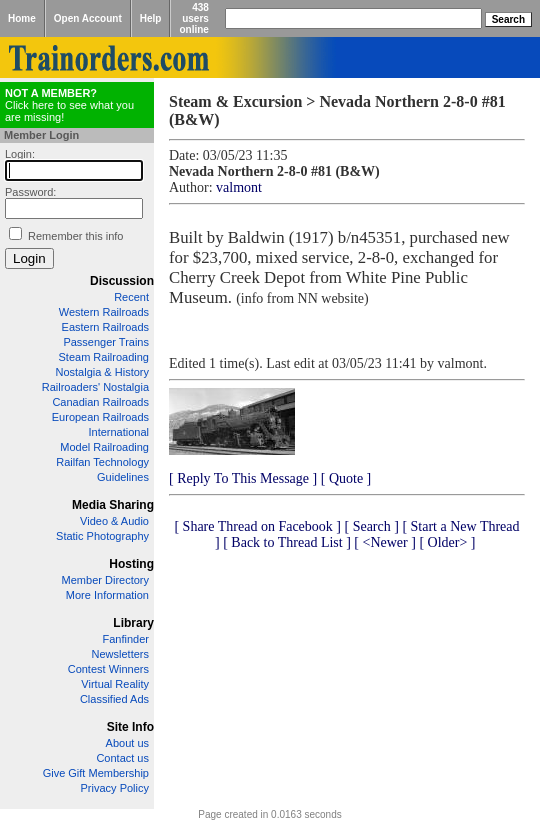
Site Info (130, 727)
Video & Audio (114, 521)
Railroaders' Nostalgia (95, 387)
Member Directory (105, 580)
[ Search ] (371, 526)
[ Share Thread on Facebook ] (257, 526)
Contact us (122, 758)
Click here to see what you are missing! (69, 105)
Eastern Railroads (105, 327)
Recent (131, 297)
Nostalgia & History (102, 372)
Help (151, 18)
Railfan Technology (102, 462)
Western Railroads (104, 312)
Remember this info (75, 236)
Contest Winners (108, 669)
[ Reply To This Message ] (243, 478)
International (118, 432)
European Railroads (100, 417)
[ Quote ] (346, 478)
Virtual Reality (115, 684)
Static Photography (102, 536)
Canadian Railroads (100, 402)
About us (127, 743)
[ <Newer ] (385, 542)
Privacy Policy (115, 788)
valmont (239, 187)
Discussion (122, 281)
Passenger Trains (106, 342)
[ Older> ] (447, 542)
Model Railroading (104, 447)
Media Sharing (113, 505)
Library (133, 623)
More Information (107, 595)
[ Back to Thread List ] (287, 542)
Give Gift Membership (96, 773)
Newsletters (120, 654)
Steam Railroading (104, 357)
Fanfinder (126, 639)
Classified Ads (114, 699)
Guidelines (123, 477)
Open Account (88, 18)
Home (22, 18)
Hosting (131, 564)
